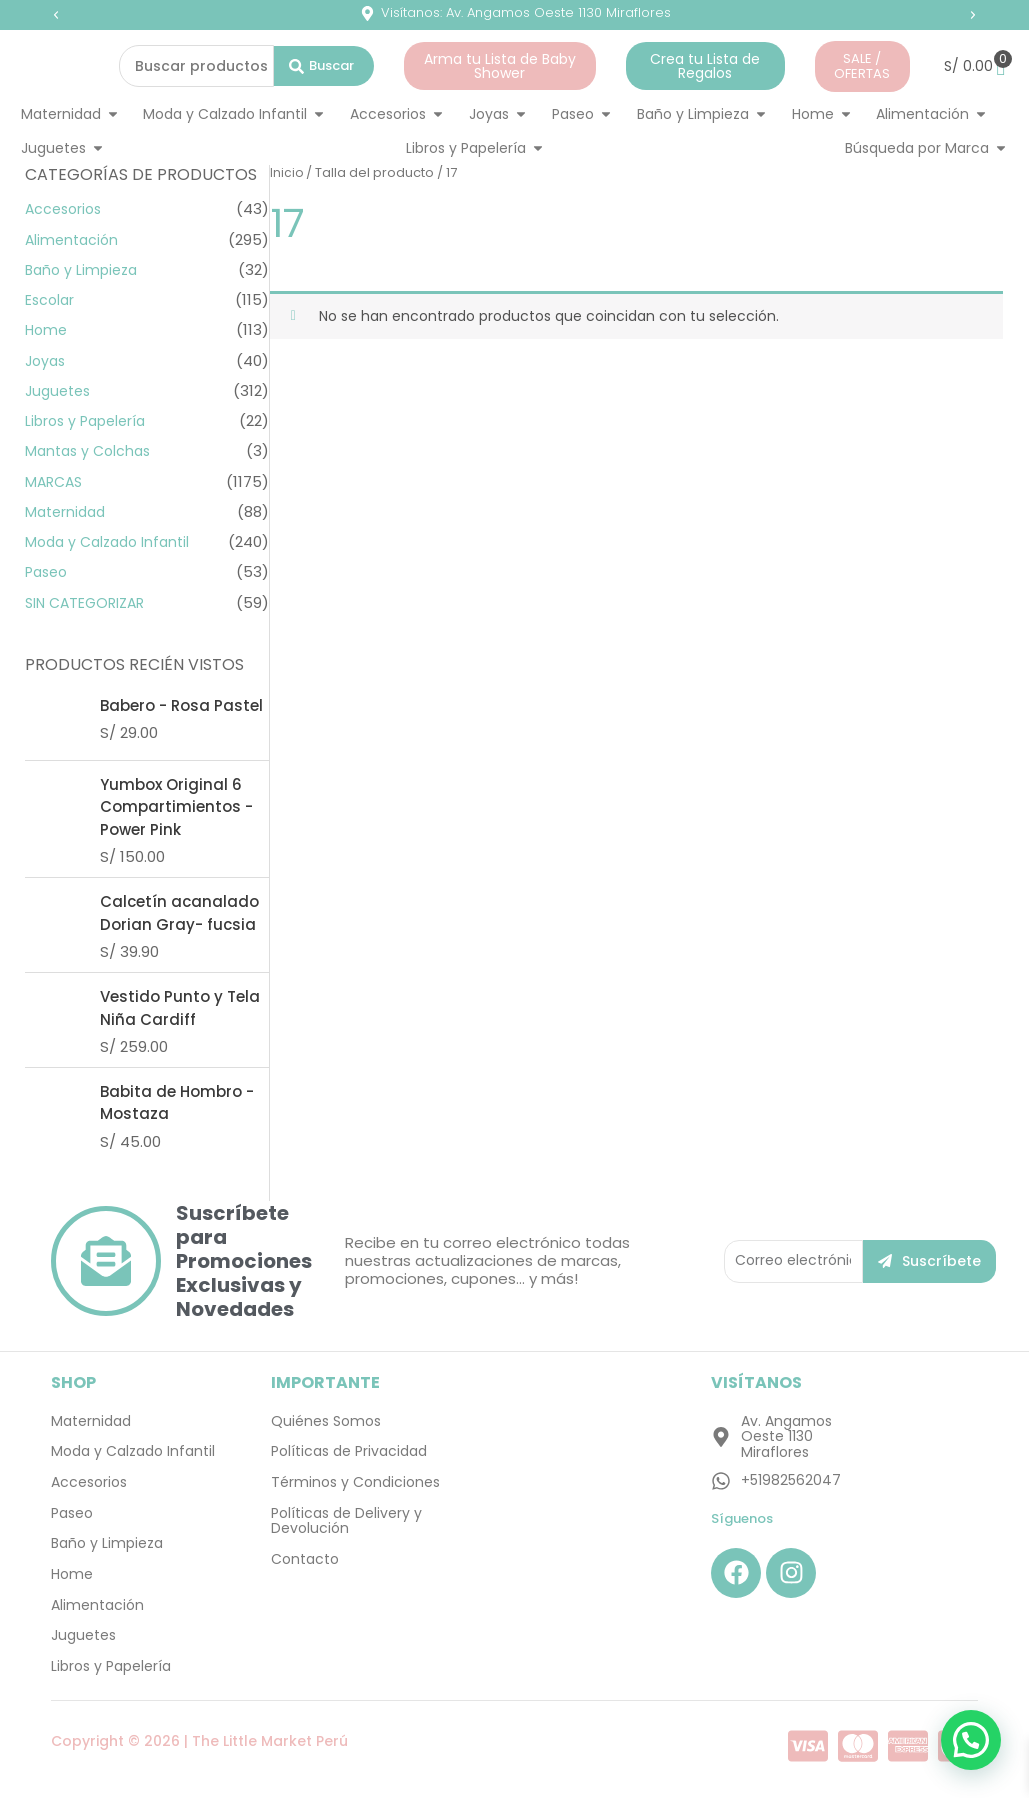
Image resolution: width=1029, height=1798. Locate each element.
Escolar (51, 299)
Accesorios (66, 208)
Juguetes (60, 390)
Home (47, 329)
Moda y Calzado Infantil (112, 541)
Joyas (47, 360)
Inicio (287, 172)
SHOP (73, 1383)
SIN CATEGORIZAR (89, 602)
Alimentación (74, 239)
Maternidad (68, 511)
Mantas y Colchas (91, 450)
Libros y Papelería (89, 420)
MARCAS (56, 481)
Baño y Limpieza (84, 269)
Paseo (48, 571)
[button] (56, 15)
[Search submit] (324, 66)
